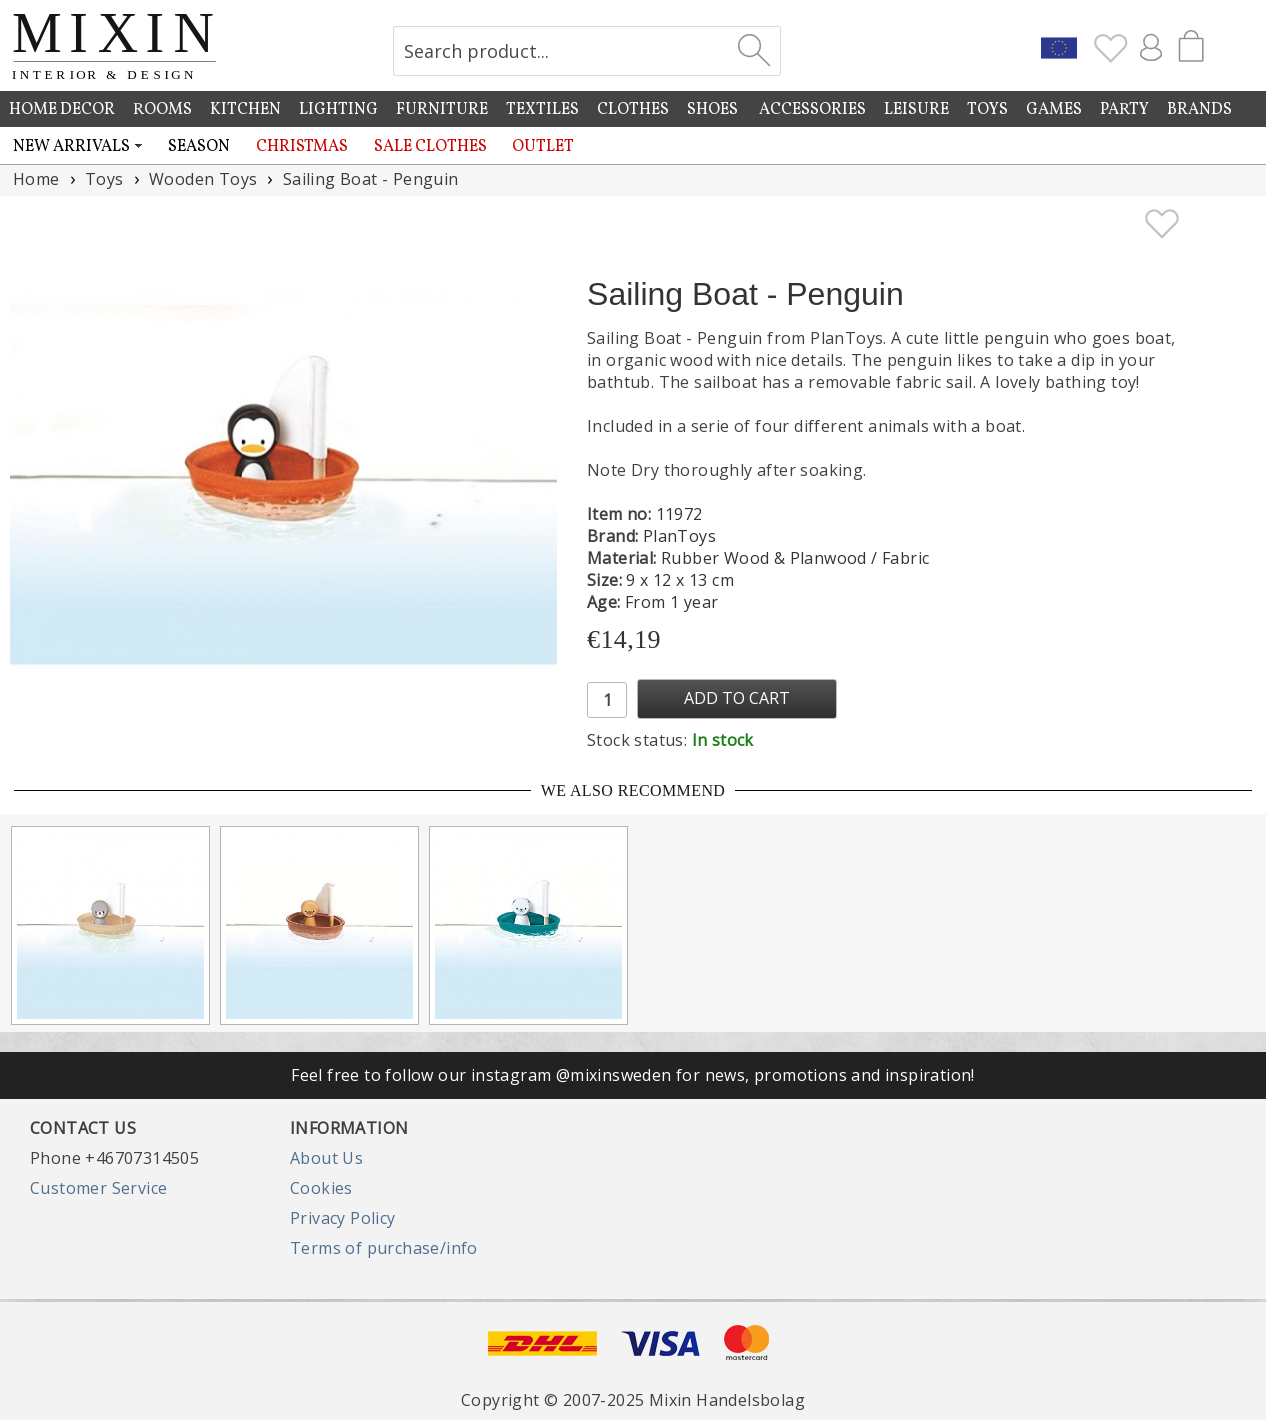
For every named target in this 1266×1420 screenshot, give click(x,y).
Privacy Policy (343, 1218)
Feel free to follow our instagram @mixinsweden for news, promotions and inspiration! (633, 1075)
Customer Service (98, 1188)
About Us (326, 1158)
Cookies (321, 1188)
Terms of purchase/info (384, 1248)
